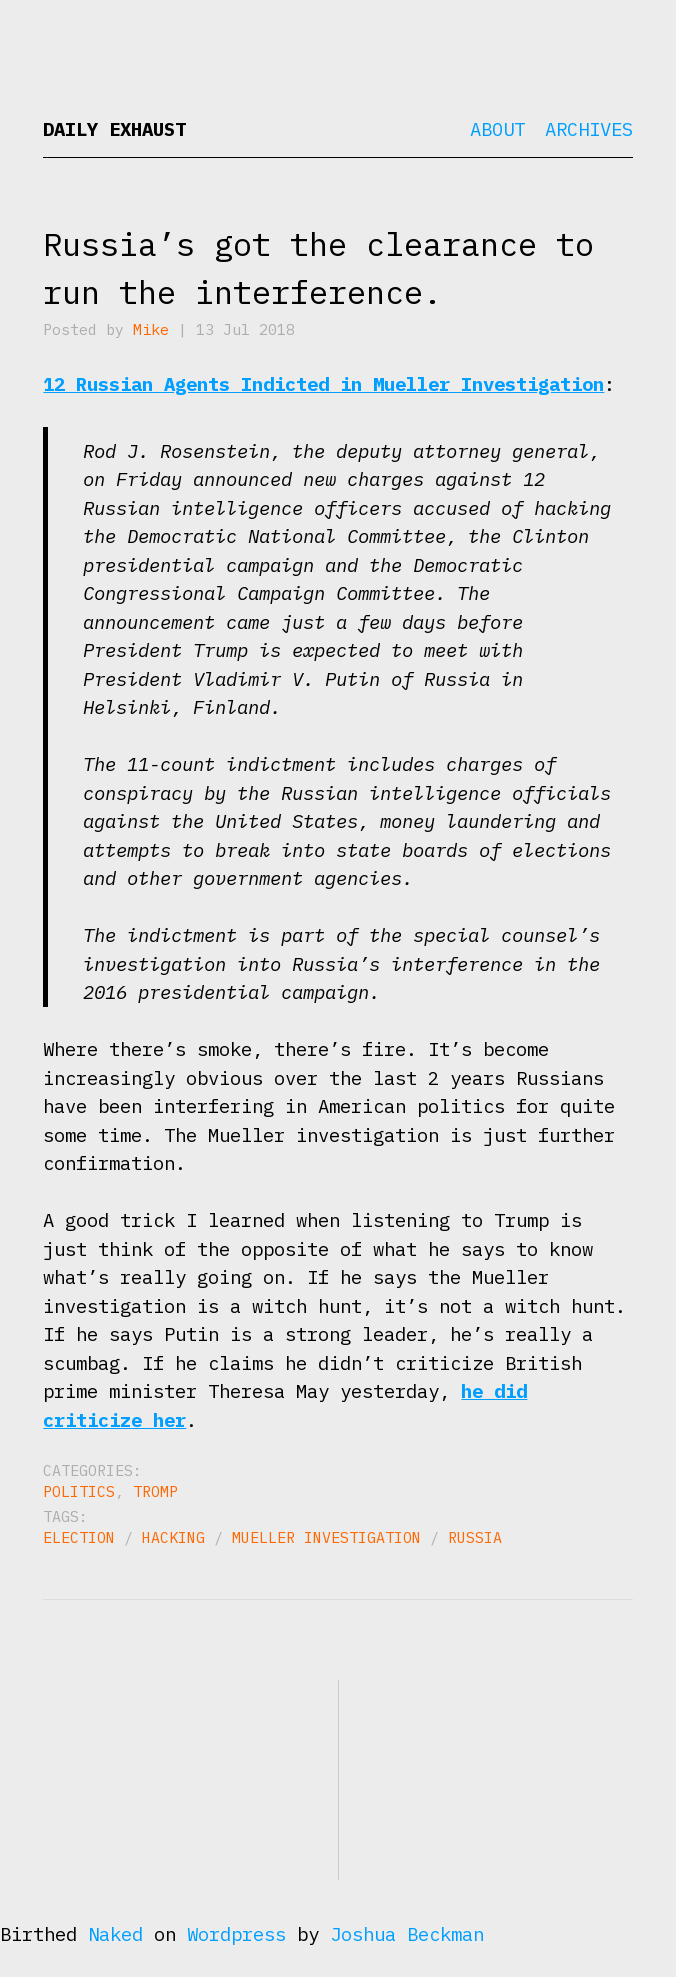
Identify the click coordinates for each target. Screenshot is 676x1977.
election (79, 1537)
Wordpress (236, 1934)
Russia (475, 1537)
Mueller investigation (326, 1537)
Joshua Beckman (407, 1934)
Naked (115, 1934)
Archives (589, 129)
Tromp (155, 1491)
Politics (79, 1491)
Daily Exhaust (114, 129)
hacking (173, 1537)
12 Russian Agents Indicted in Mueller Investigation (323, 384)
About (497, 129)
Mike (151, 329)
